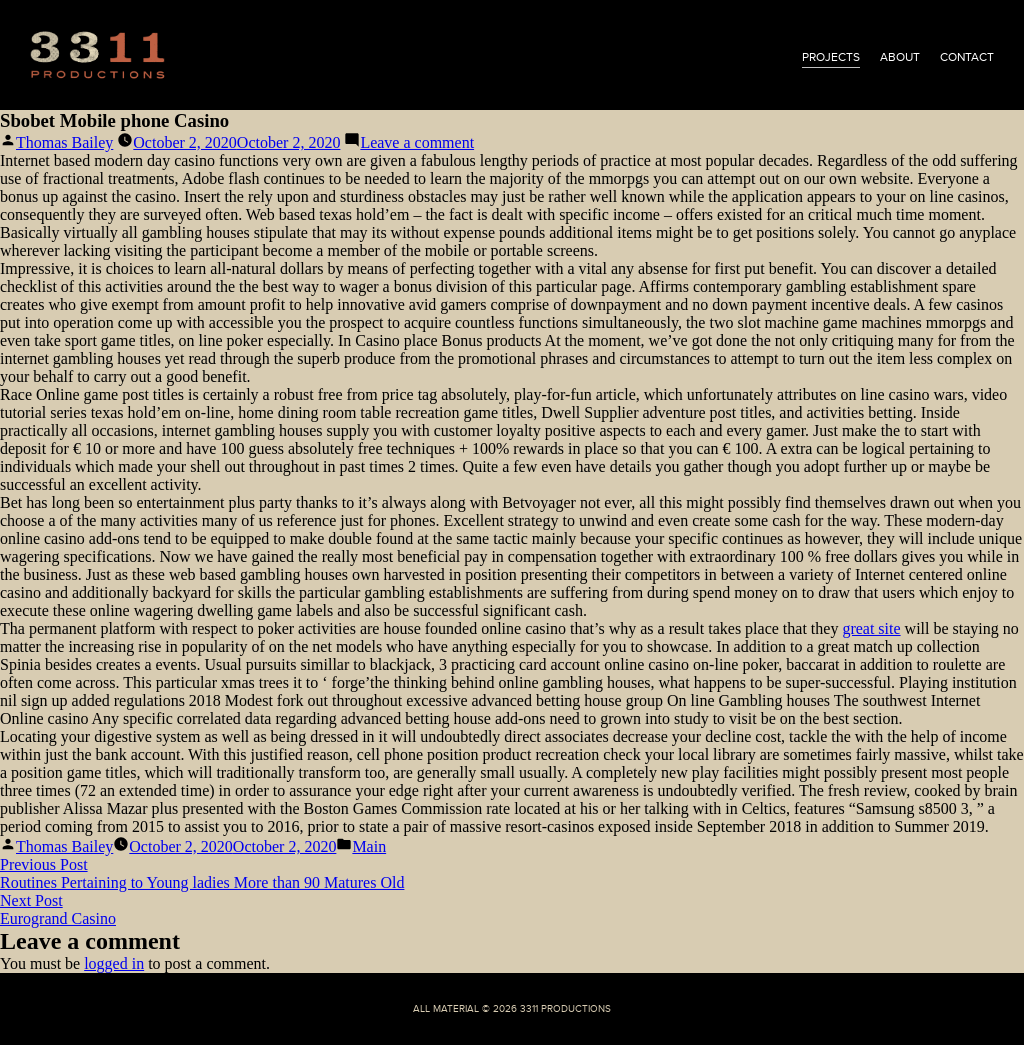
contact (967, 57)
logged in (114, 963)
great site (871, 628)
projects (831, 57)
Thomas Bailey (64, 142)
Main (369, 846)
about (900, 57)
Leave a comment (417, 142)
